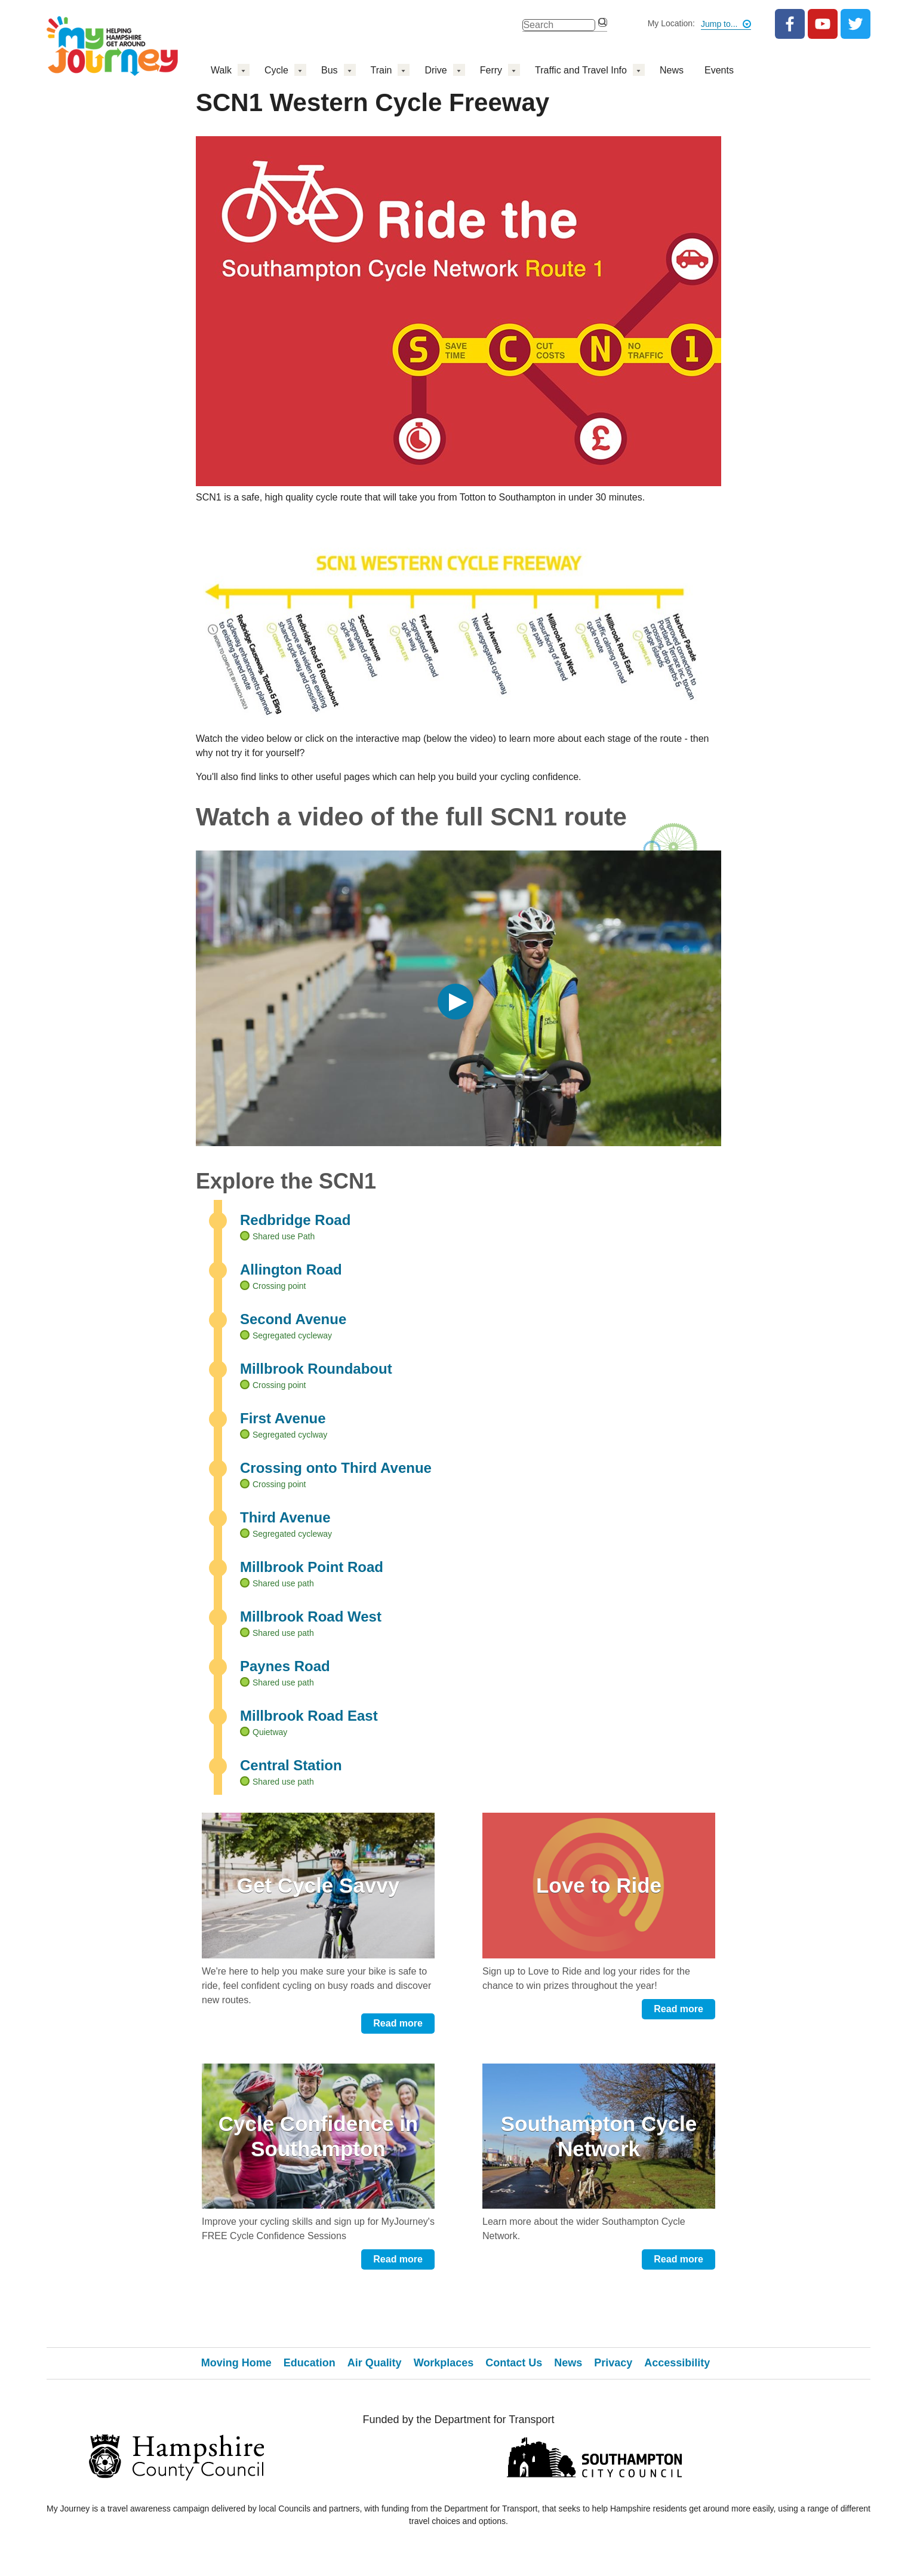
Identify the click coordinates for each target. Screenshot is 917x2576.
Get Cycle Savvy (318, 1885)
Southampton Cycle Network (599, 2136)
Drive (435, 70)
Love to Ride (598, 1885)
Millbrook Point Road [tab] (311, 1567)
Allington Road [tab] (291, 1269)
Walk (221, 70)
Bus (329, 70)
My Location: (671, 23)
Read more (398, 2023)
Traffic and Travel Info (581, 70)
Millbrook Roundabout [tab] (316, 1369)
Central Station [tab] (291, 1765)
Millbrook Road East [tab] (309, 1716)
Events (719, 70)
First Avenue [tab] (283, 1418)
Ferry (491, 70)
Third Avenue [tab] (285, 1517)
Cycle (276, 70)
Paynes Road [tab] (285, 1666)
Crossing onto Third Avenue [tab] (336, 1468)
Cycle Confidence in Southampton (319, 2136)
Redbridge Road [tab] (295, 1220)
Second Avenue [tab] (293, 1319)
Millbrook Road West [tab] (310, 1616)
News (672, 70)
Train (381, 70)
